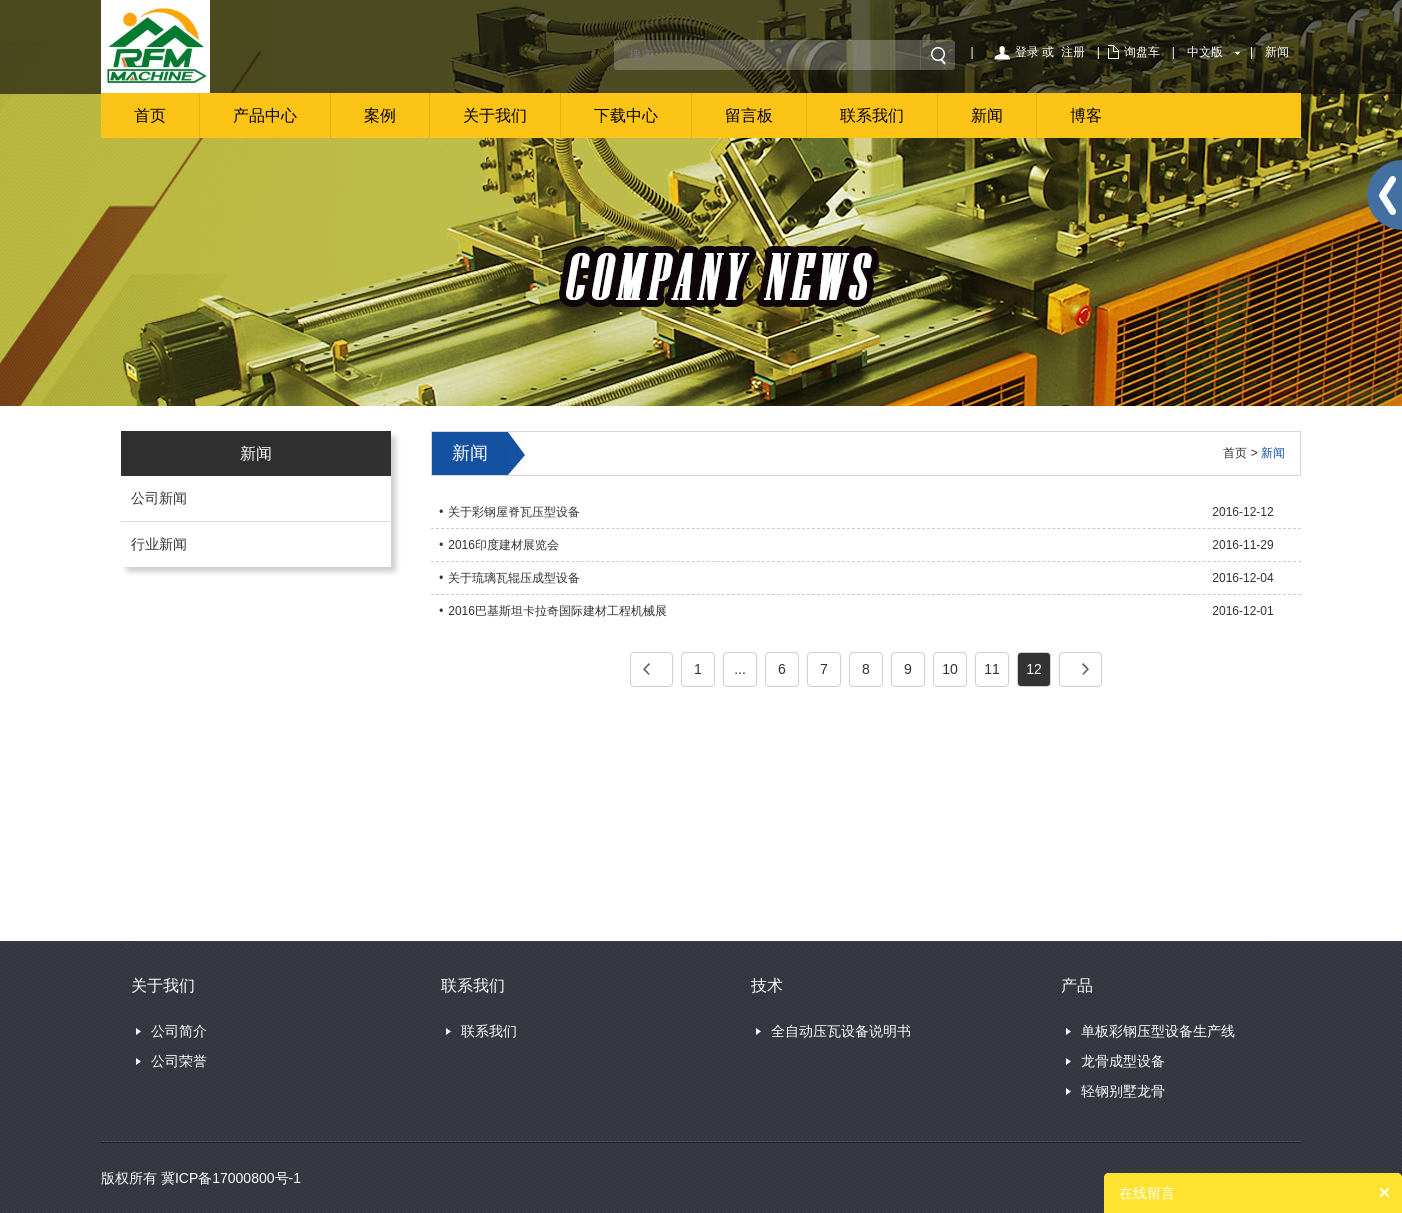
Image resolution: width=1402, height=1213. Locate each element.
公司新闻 (159, 498)
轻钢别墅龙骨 (1123, 1091)
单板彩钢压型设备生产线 (1158, 1031)
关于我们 (495, 115)
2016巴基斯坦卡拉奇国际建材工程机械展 (557, 611)
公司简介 (179, 1031)
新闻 (1277, 52)
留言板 (749, 115)
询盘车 (1142, 52)
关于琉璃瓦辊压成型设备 (514, 578)
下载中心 (626, 115)
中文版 (1205, 52)
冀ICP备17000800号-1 (231, 1178)
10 (950, 669)
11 (992, 669)
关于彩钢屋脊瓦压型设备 (514, 512)
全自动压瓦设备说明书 (841, 1031)
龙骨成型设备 (1123, 1061)
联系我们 (872, 115)
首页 (150, 115)
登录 (1027, 52)
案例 (380, 115)
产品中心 (265, 115)
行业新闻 (159, 544)
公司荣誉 (179, 1061)
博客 (1086, 115)
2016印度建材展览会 (503, 545)
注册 (1073, 52)
